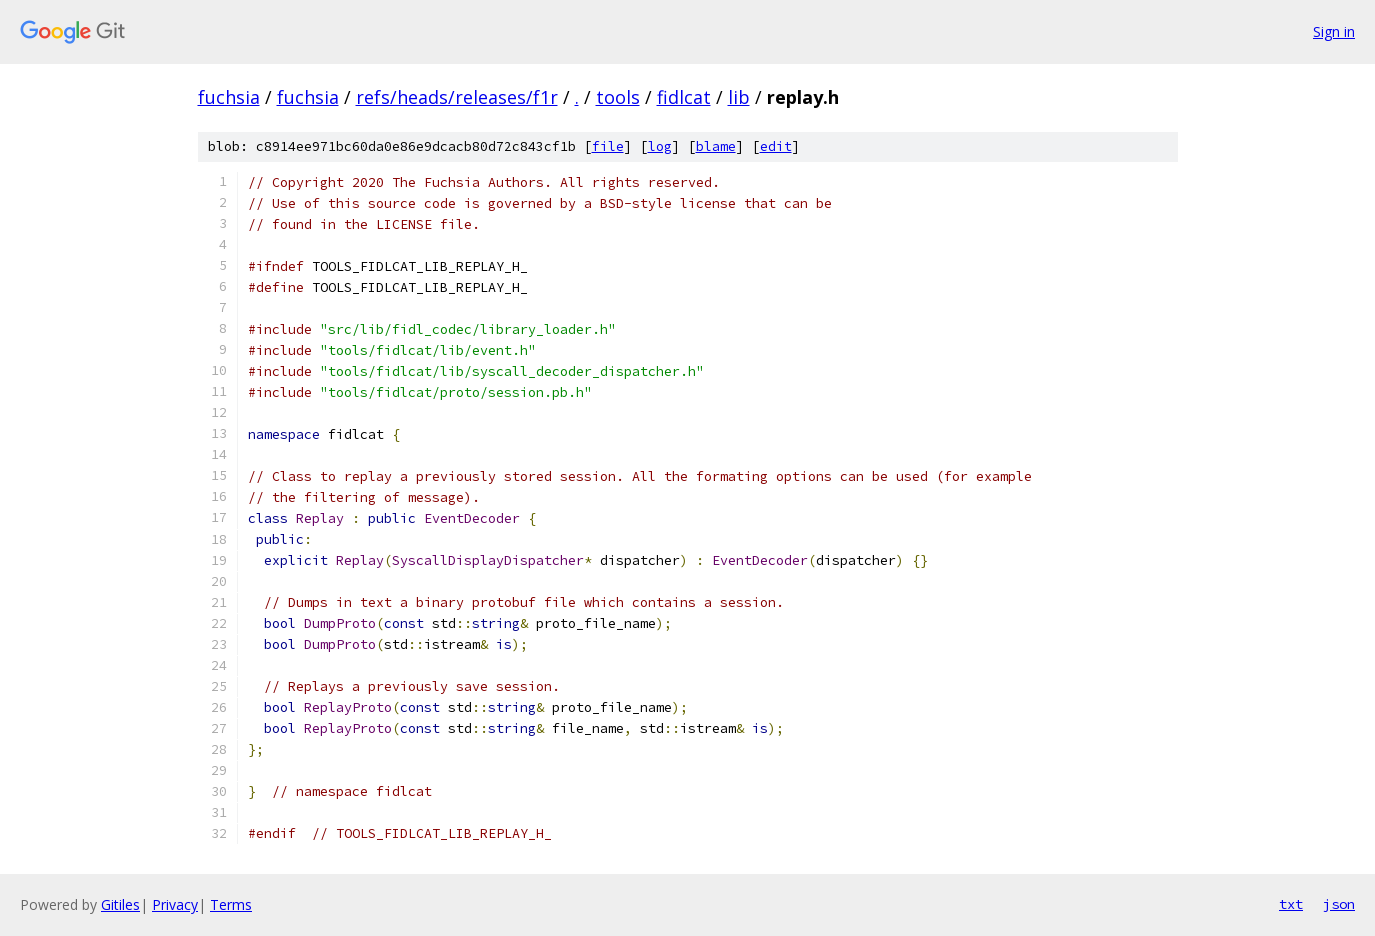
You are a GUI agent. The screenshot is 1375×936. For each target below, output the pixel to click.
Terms (231, 904)
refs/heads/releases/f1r (457, 97)
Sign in (1334, 31)
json (1339, 904)
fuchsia (229, 97)
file (608, 146)
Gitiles (120, 904)
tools (618, 97)
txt (1291, 904)
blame (716, 146)
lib (739, 97)
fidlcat (684, 97)
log (660, 146)
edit (776, 146)
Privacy (175, 904)
